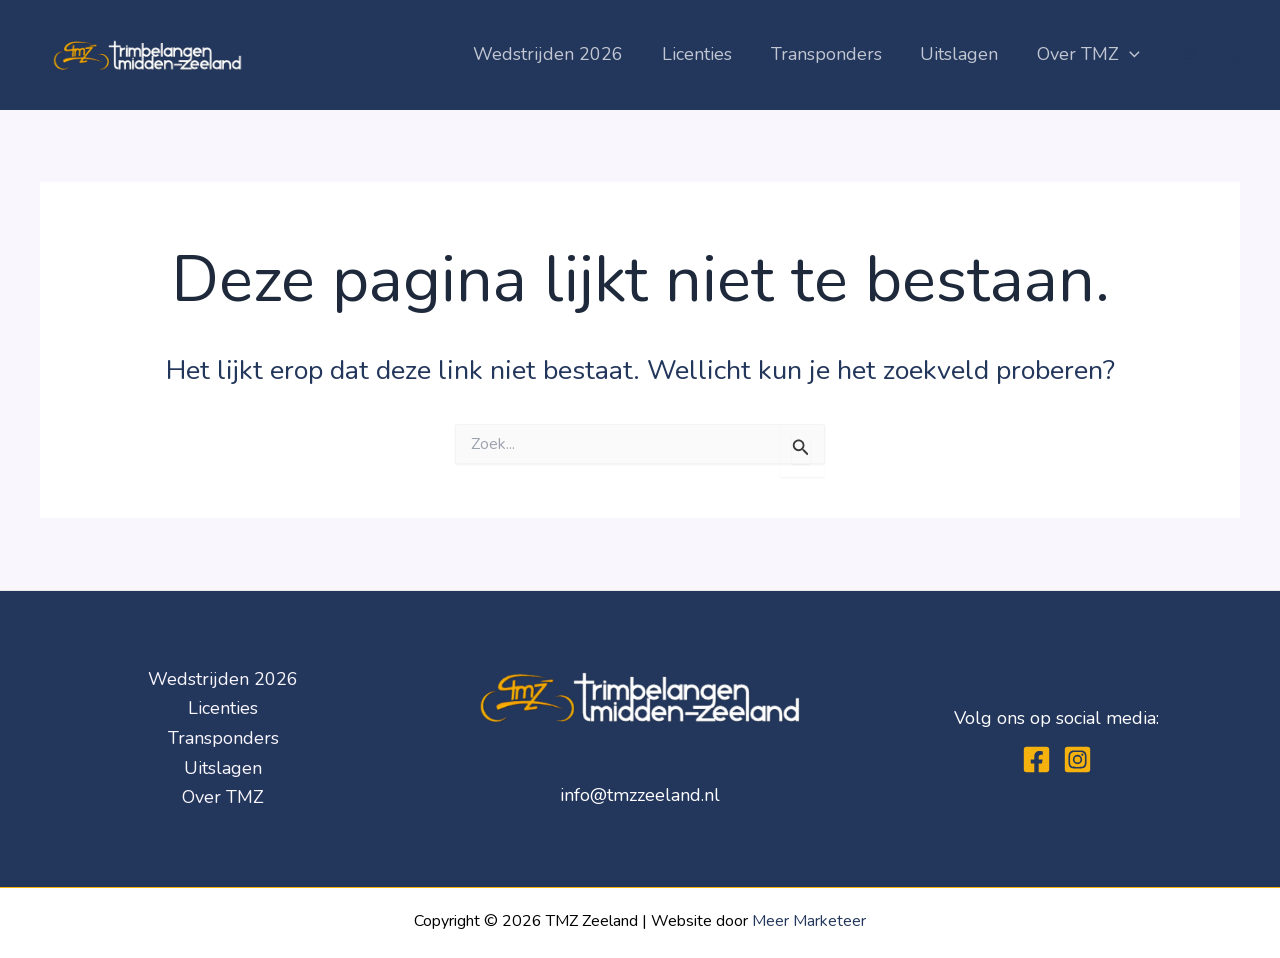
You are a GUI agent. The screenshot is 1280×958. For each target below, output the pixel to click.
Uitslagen (963, 54)
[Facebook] (1231, 56)
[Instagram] (1188, 56)
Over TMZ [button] (1089, 54)
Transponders (832, 54)
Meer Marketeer (809, 921)
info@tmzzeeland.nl (640, 795)
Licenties (706, 54)
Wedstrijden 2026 (560, 54)
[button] (1130, 54)
